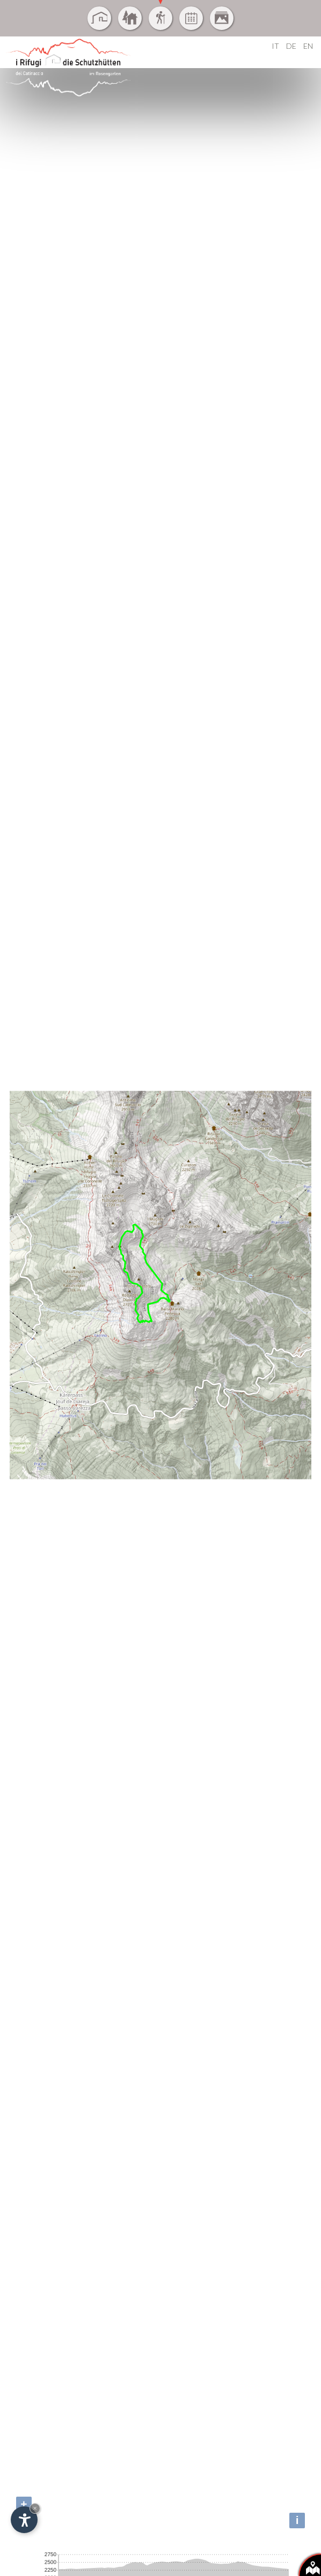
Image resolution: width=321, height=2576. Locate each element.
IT (275, 45)
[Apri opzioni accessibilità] (24, 2519)
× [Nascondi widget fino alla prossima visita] (35, 2508)
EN (308, 45)
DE (291, 45)
